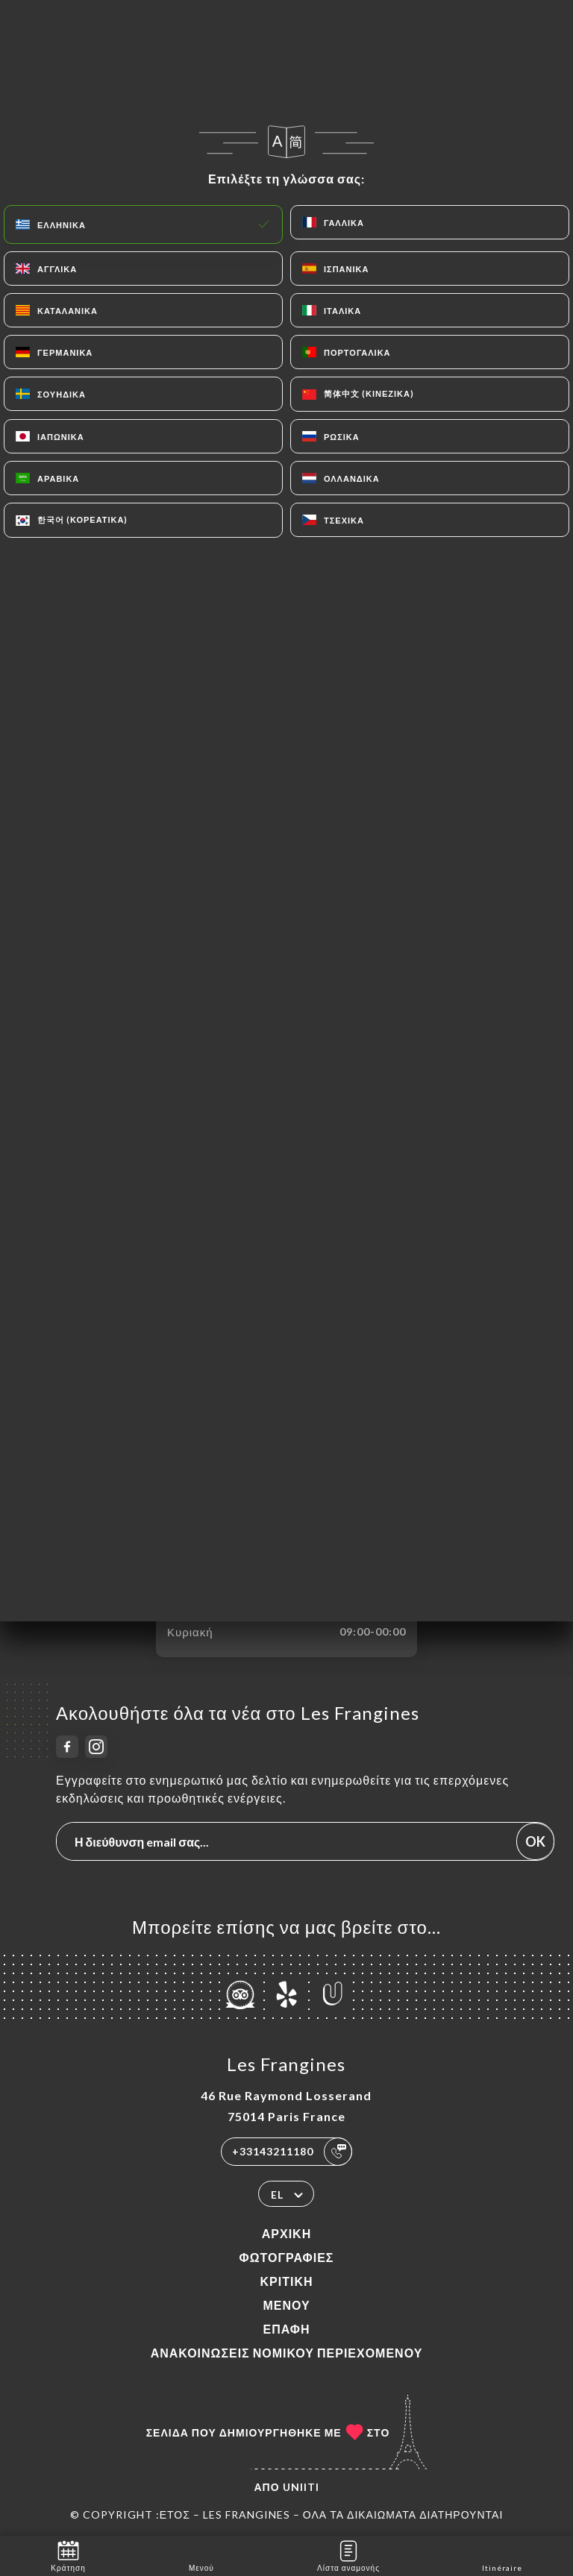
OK (535, 1841)
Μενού (286, 2305)
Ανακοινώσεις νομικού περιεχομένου (287, 2353)
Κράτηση (68, 2554)
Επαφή (286, 2329)
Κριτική (286, 2281)
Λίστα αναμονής (348, 2554)
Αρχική (286, 2233)
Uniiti (301, 2487)
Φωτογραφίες (286, 2257)
